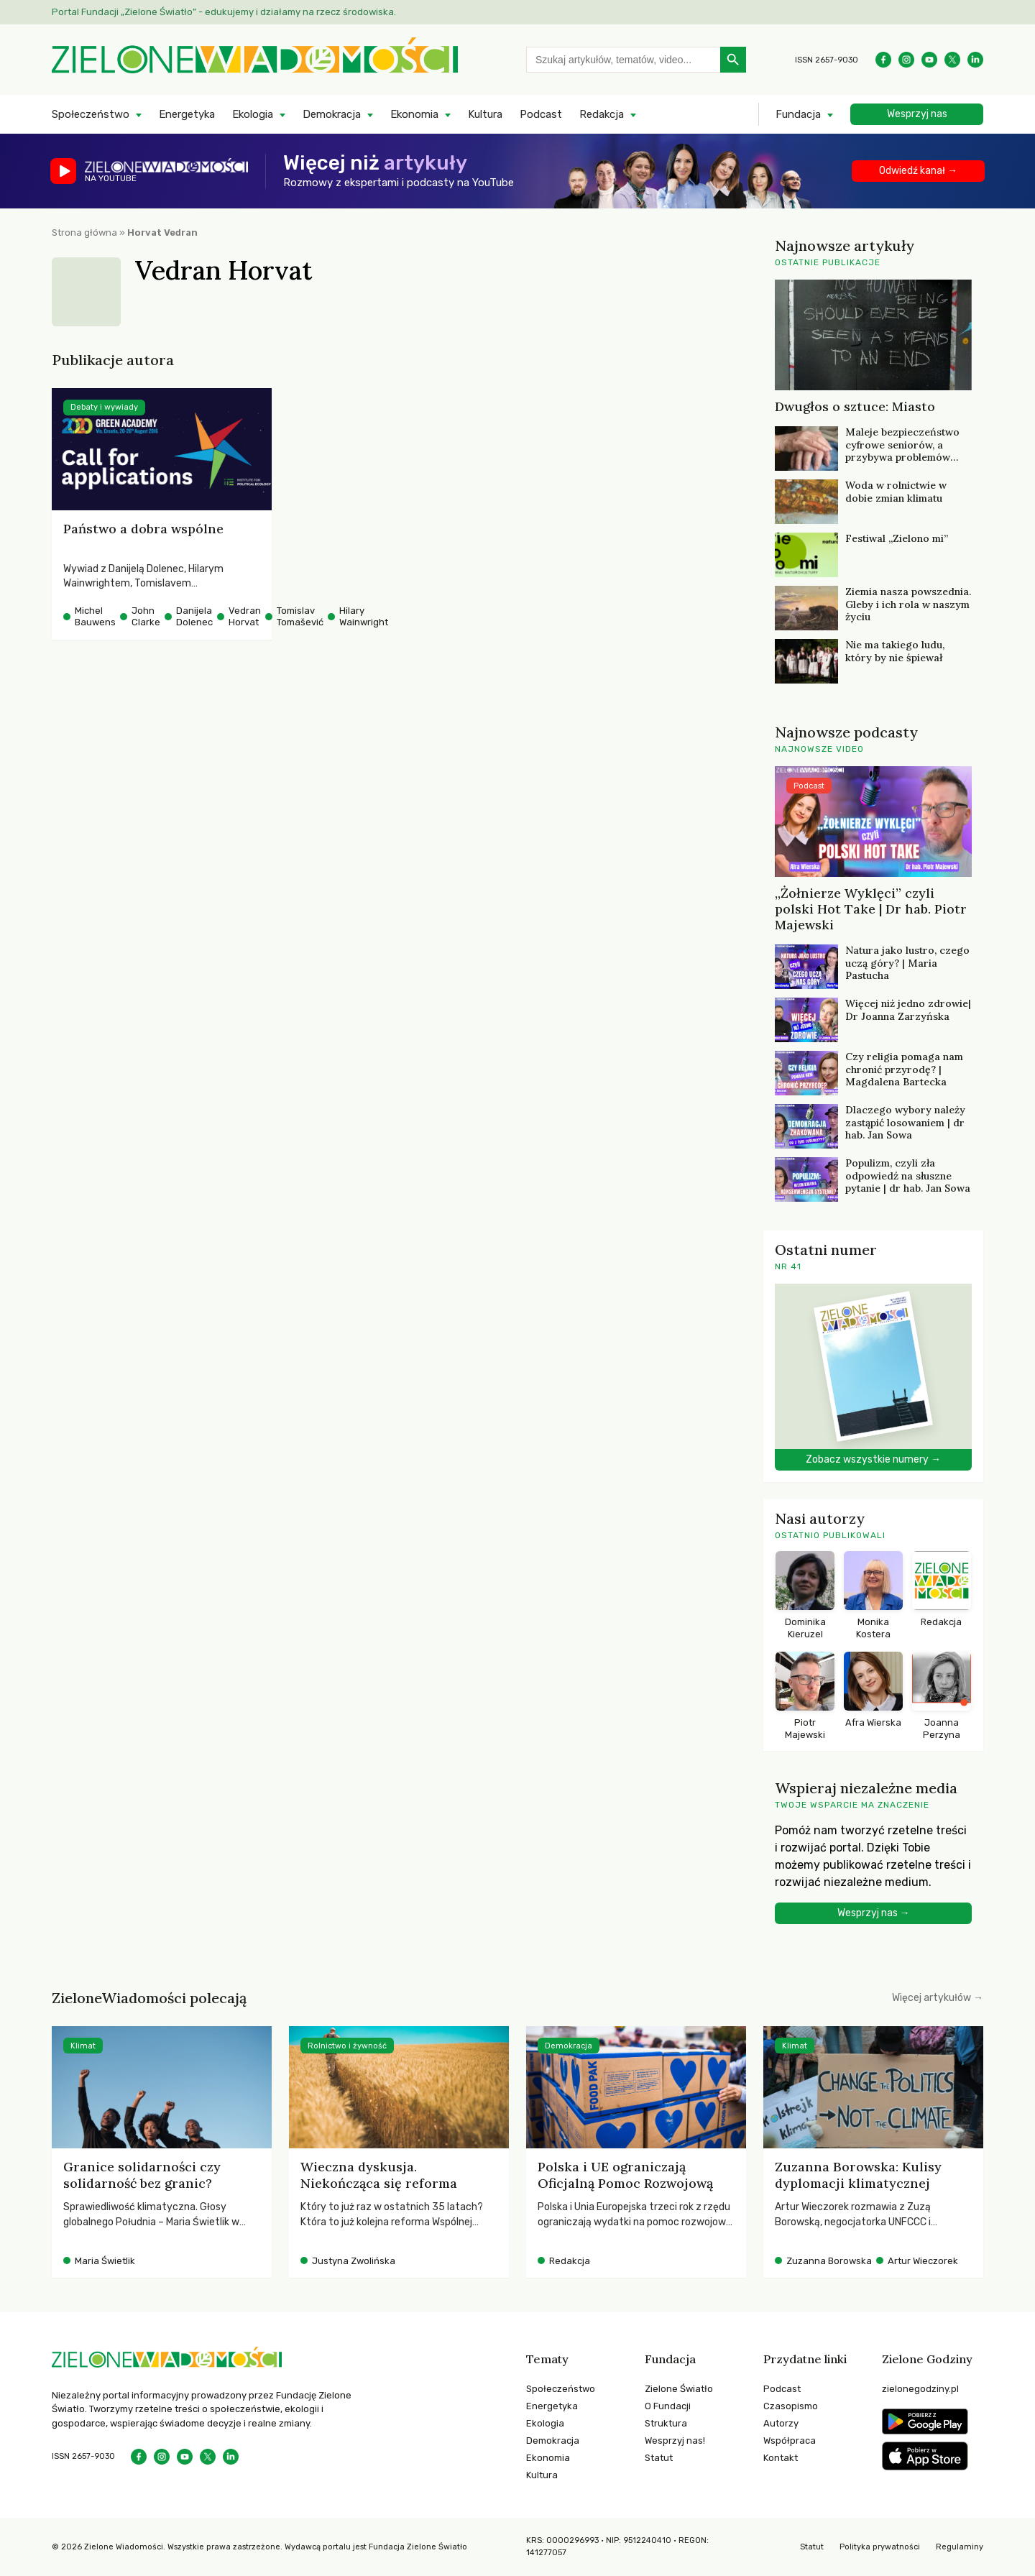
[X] (952, 60)
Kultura (485, 114)
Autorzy (781, 2423)
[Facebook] (883, 60)
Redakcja (601, 114)
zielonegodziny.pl (920, 2388)
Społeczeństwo (90, 114)
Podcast (541, 114)
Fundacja (798, 114)
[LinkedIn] (975, 60)
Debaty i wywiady (104, 407)
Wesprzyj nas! (675, 2440)
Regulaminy (959, 2547)
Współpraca (789, 2440)
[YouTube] (929, 60)
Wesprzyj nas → (873, 1913)
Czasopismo (790, 2406)
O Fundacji (668, 2406)
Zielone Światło (679, 2388)
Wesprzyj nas (917, 114)
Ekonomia (414, 114)
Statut (659, 2457)
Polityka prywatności (880, 2547)
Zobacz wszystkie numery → (873, 1459)
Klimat (83, 2046)
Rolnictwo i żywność (347, 2046)
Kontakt (780, 2457)
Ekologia (252, 114)
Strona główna (84, 232)
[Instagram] (906, 60)
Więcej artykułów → (937, 1998)
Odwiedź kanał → (918, 171)
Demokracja (332, 114)
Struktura (666, 2423)
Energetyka (187, 114)
